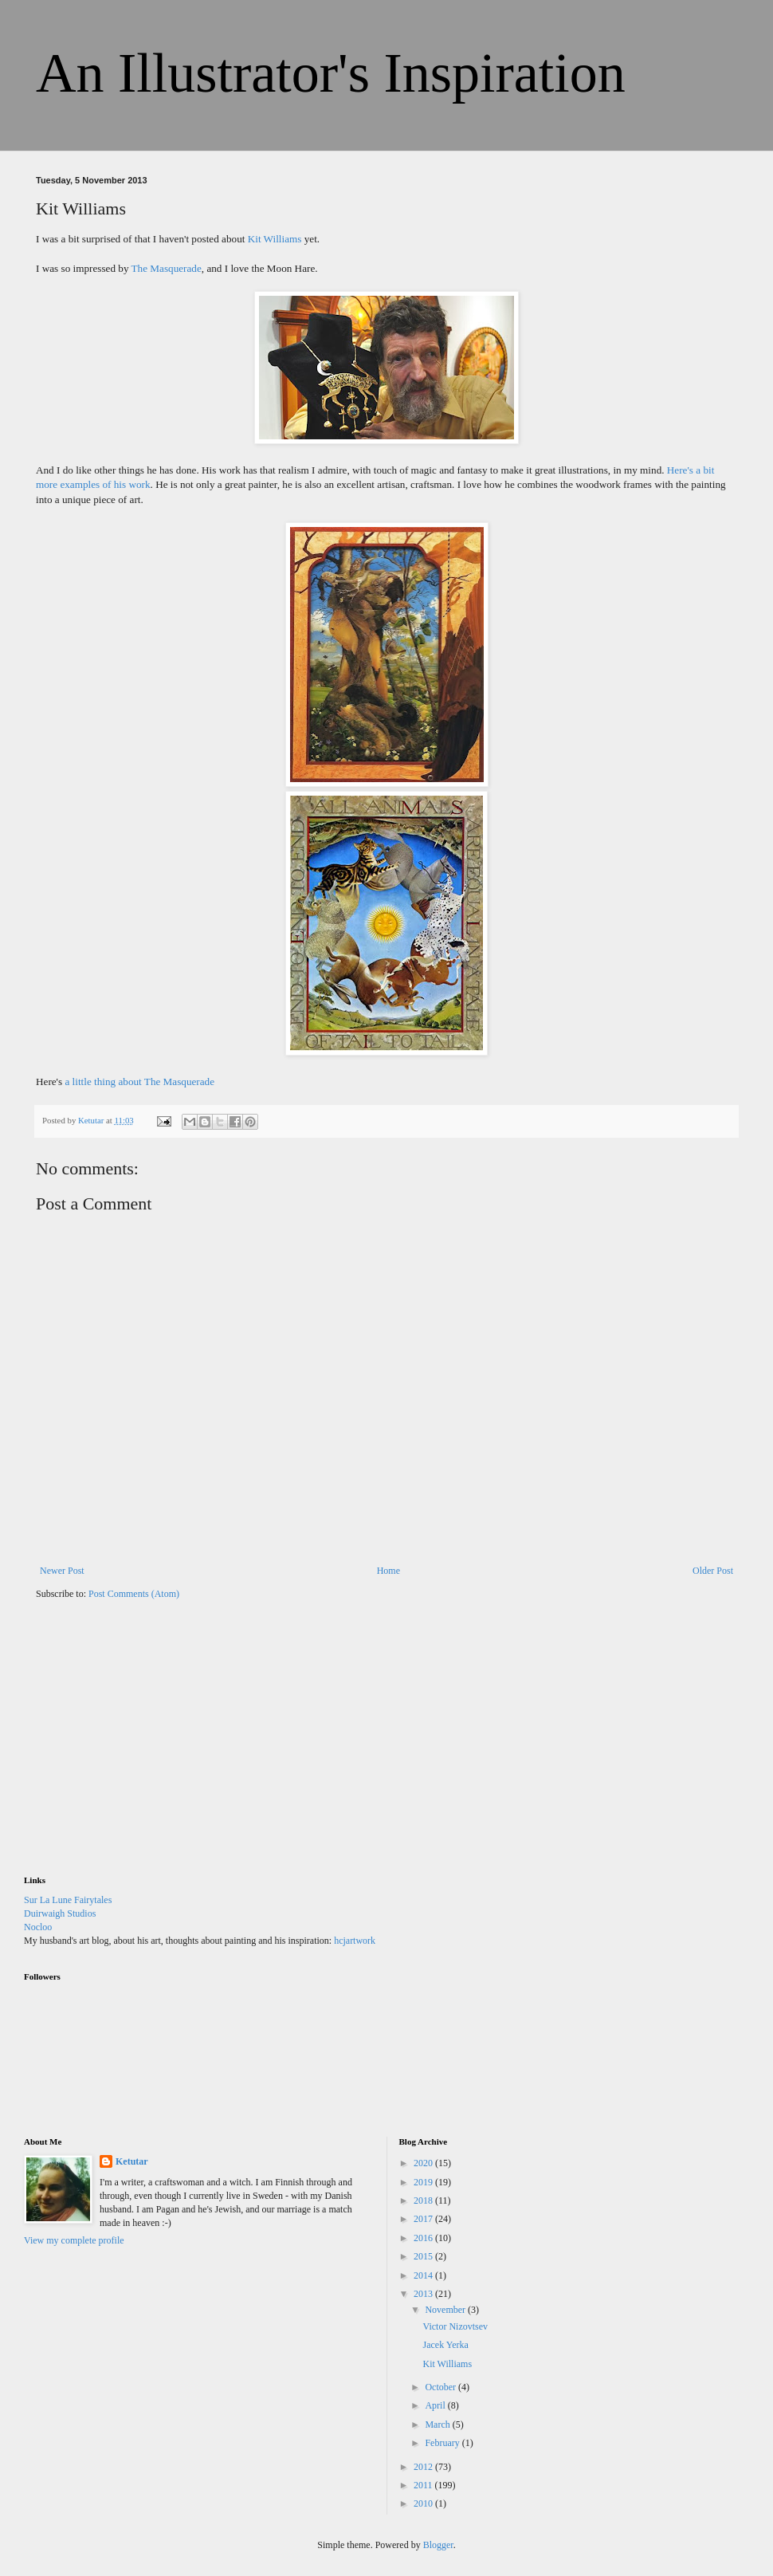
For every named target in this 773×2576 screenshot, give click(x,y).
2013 (424, 2293)
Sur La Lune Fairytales (68, 1899)
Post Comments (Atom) (133, 1593)
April (436, 2405)
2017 (424, 2218)
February (443, 2442)
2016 (424, 2238)
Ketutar (132, 2161)
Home (388, 1570)
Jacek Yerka (445, 2344)
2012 (424, 2466)
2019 (424, 2182)
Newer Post (62, 1570)
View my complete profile (74, 2240)
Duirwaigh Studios (60, 1913)
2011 (424, 2485)
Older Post (713, 1570)
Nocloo (38, 1927)
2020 (424, 2163)
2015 (424, 2256)
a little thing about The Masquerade (139, 1081)
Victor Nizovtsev (455, 2326)
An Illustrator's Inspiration (331, 73)
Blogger (438, 2544)
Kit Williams (275, 239)
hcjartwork (354, 1940)
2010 (424, 2503)
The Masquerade (166, 268)
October (441, 2387)
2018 (424, 2200)
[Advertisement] (143, 1748)
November (446, 2309)
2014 (424, 2275)
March (438, 2424)
